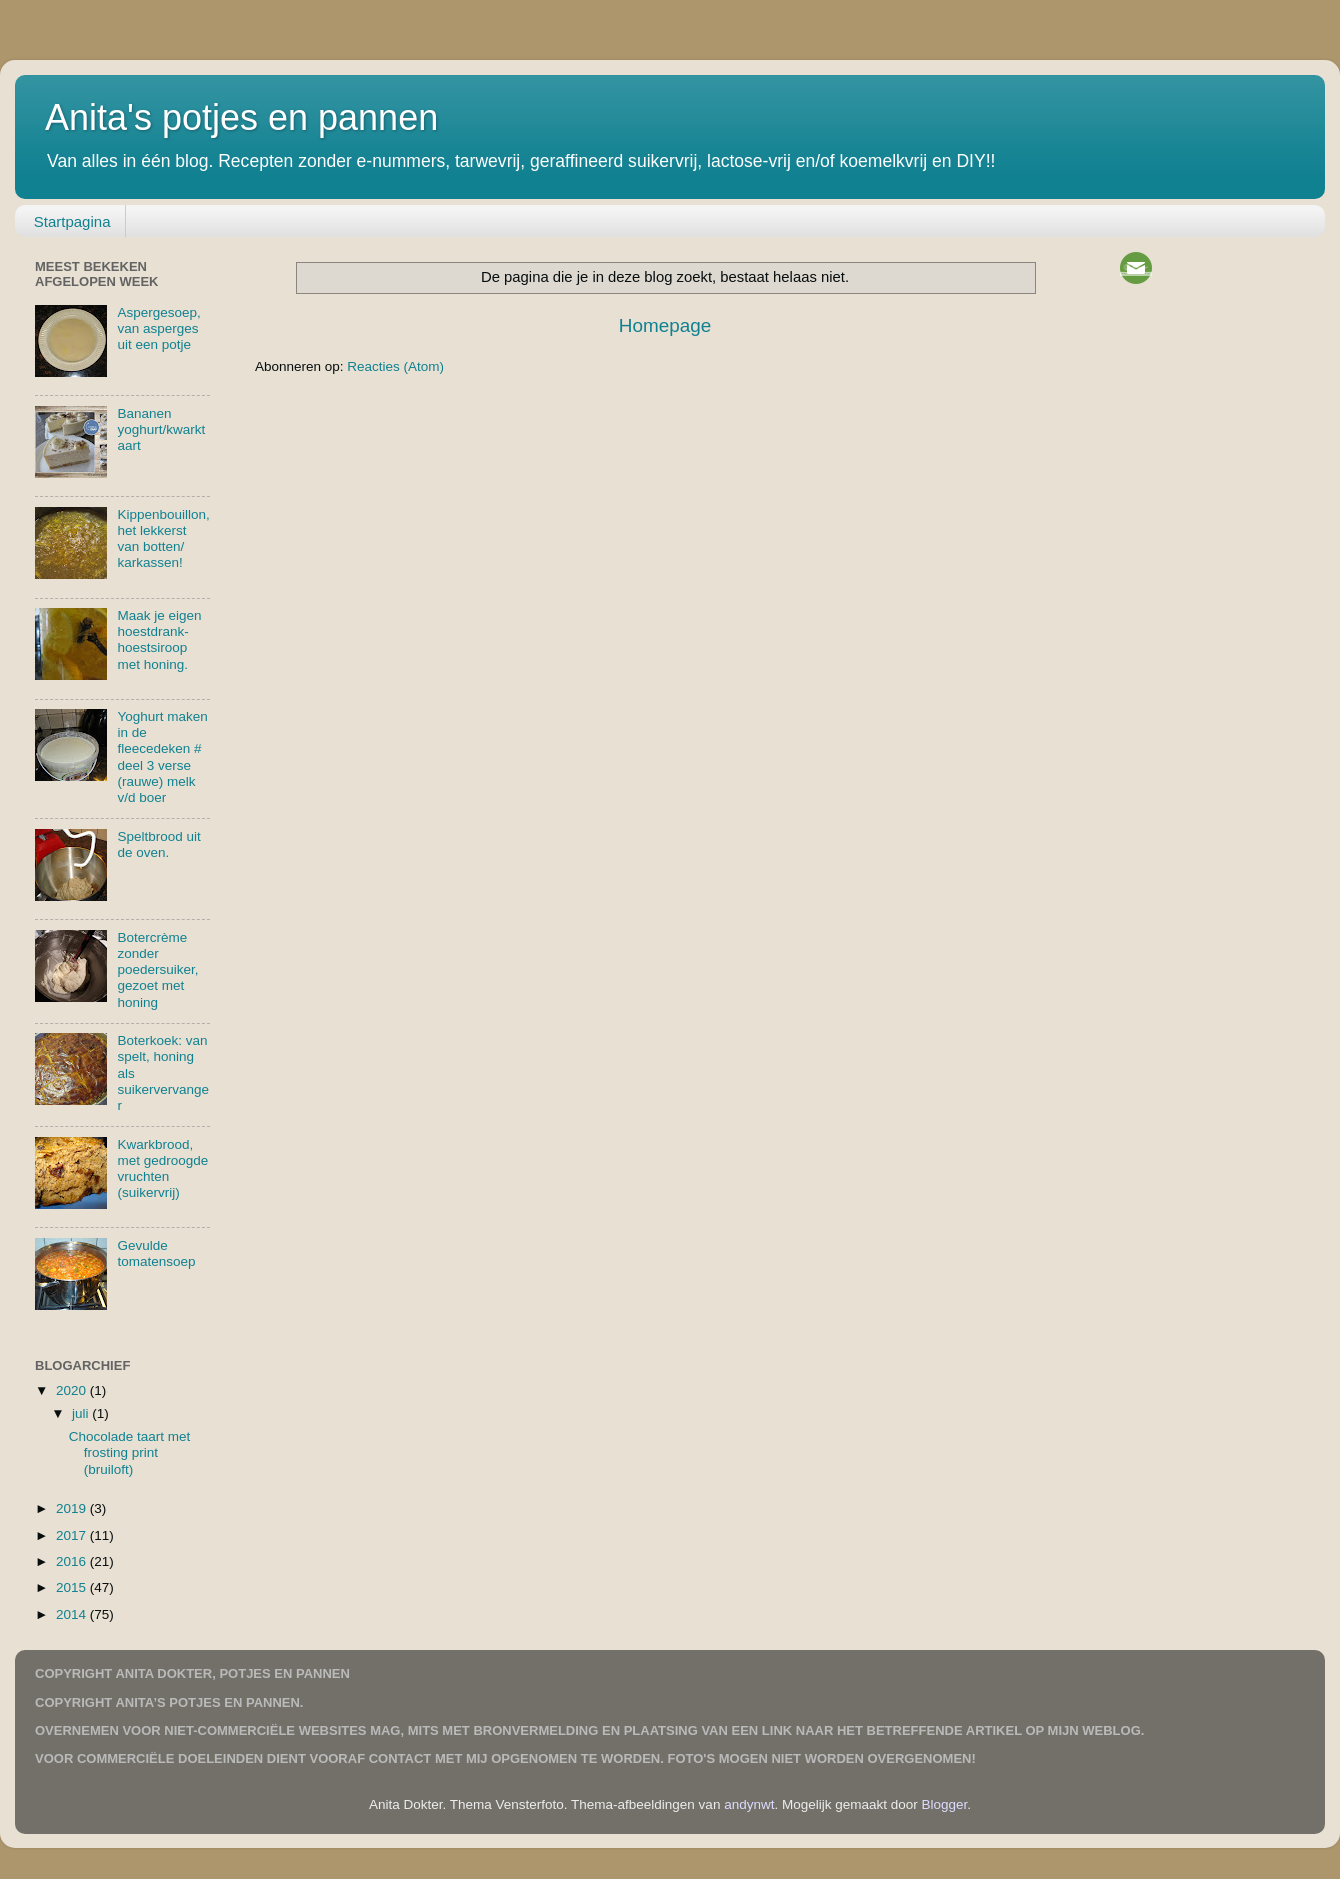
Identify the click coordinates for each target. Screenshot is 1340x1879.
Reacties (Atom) (395, 366)
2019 (73, 1508)
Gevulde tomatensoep (156, 1253)
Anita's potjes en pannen (241, 117)
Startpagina (72, 221)
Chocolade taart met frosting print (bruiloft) (130, 1452)
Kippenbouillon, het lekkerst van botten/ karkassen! (163, 539)
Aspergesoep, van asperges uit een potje (158, 328)
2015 (73, 1587)
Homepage (665, 325)
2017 (73, 1535)
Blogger (945, 1804)
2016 (73, 1561)
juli (82, 1413)
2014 (73, 1614)
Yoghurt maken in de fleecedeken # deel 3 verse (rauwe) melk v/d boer (162, 757)
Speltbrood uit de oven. (158, 844)
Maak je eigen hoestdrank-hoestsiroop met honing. (159, 640)
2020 (73, 1390)
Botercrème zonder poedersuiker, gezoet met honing (157, 970)
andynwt (749, 1804)
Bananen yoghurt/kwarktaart (161, 429)
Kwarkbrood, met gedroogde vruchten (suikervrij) (162, 1169)
